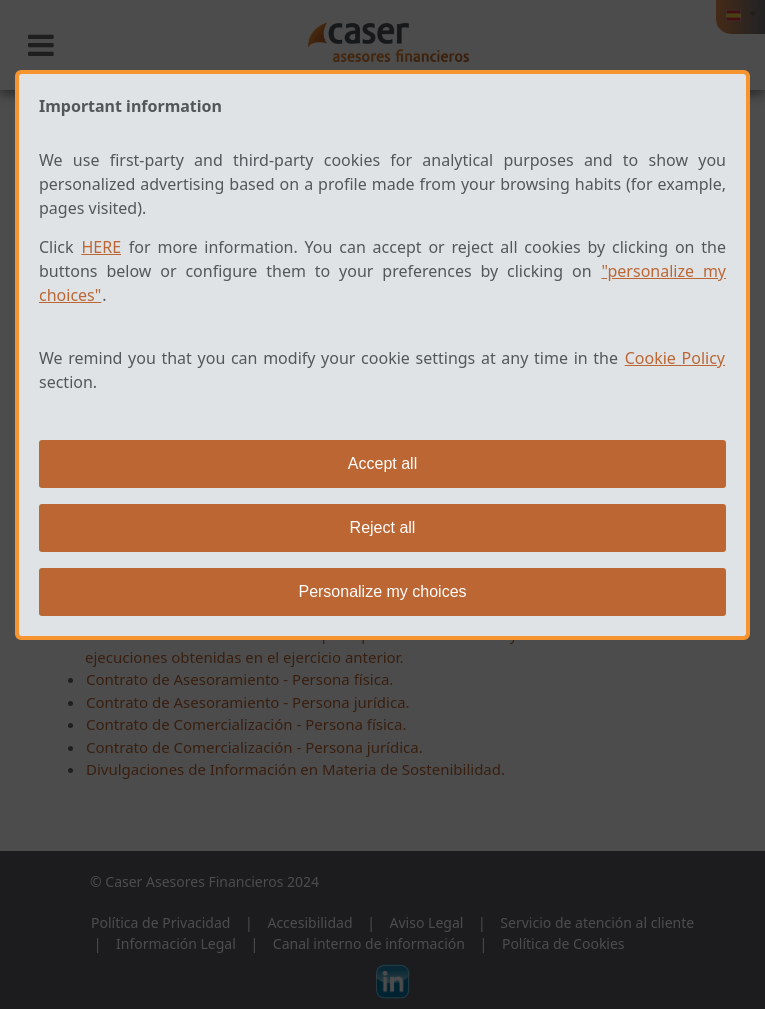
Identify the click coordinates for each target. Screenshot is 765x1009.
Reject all (383, 527)
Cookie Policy (675, 358)
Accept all (382, 463)
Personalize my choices (382, 591)
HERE (101, 247)
